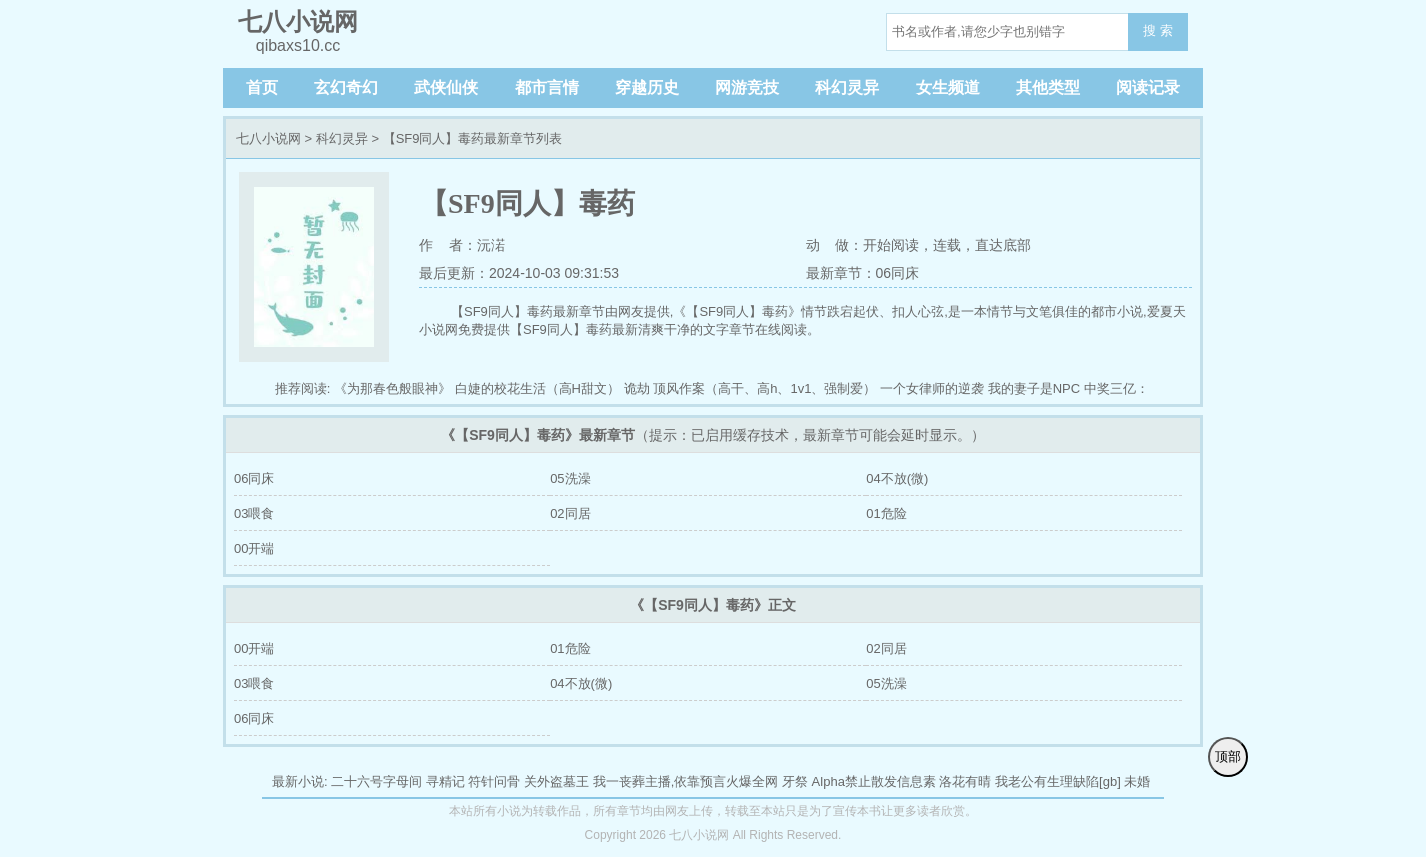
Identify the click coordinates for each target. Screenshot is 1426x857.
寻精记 (445, 781)
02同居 (570, 513)
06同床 (254, 478)
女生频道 (948, 87)
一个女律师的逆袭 (932, 388)
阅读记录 (1148, 87)
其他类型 (1048, 87)
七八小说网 (268, 138)
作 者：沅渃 (462, 245)
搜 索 (1158, 30)
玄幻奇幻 (346, 87)
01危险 (886, 513)
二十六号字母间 (376, 781)
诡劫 (637, 388)
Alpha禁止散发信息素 (874, 781)
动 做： (835, 245)
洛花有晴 (965, 781)
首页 (262, 87)
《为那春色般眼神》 (392, 388)
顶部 (1228, 756)
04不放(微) (897, 478)
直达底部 (1003, 245)
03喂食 (254, 513)
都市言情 (547, 87)
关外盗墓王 (556, 781)
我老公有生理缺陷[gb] (1058, 781)
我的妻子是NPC (1034, 388)
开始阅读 (891, 245)
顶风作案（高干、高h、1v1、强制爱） (764, 388)
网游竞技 (747, 87)
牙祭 (795, 781)
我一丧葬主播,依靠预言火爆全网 (686, 781)
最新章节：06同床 (863, 273)
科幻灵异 (847, 87)
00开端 (254, 548)
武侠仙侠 (446, 87)
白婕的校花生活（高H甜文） (537, 388)
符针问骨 (494, 781)
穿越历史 (647, 87)
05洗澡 (570, 478)
